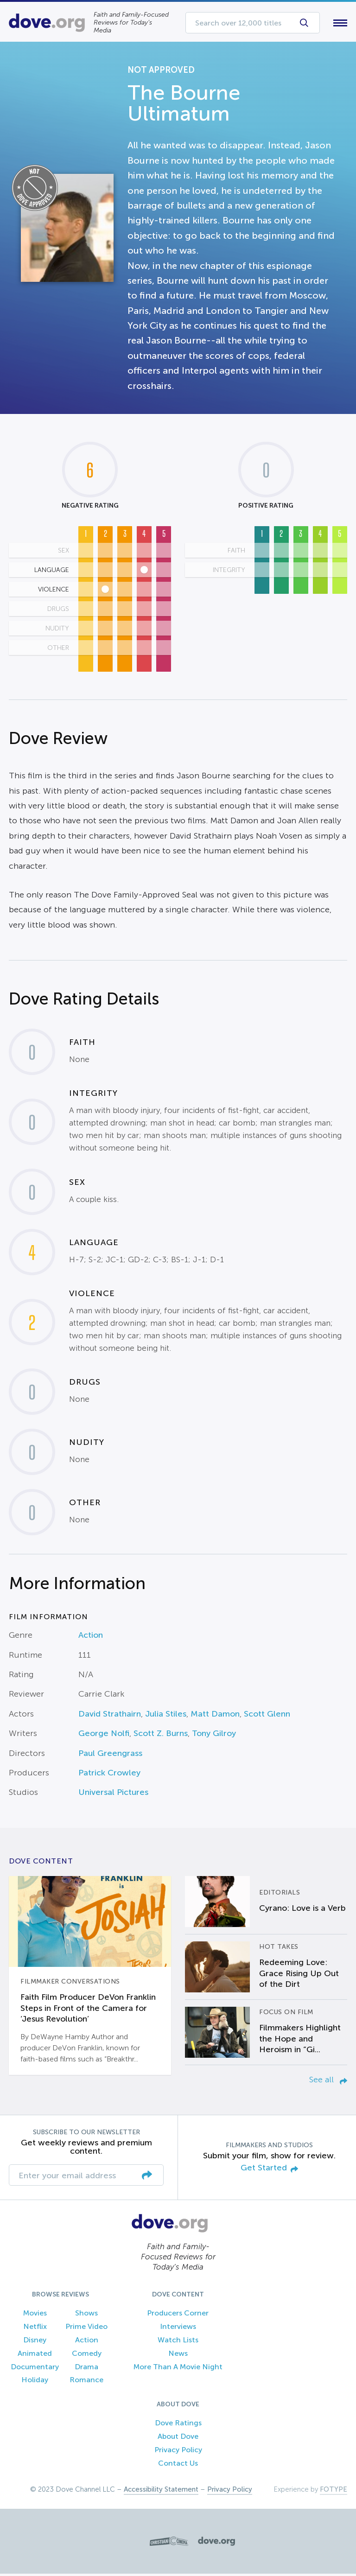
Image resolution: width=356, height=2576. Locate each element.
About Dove (178, 2438)
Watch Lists (178, 2342)
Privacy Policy (178, 2451)
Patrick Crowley (109, 1774)
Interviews (178, 2329)
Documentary (35, 2368)
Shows (86, 2315)
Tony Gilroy (214, 1735)
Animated (35, 2355)
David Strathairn (109, 1715)
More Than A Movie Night (178, 2368)
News (178, 2355)
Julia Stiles (165, 1715)
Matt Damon (215, 1715)
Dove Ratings (178, 2425)
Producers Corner (178, 2315)
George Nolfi (103, 1735)
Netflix (35, 2329)
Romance (86, 2382)
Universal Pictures (113, 1794)
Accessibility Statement (161, 2491)
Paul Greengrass (110, 1755)
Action (90, 1637)
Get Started (269, 2170)
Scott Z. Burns (161, 1735)
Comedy (87, 2355)
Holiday (34, 2382)
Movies (35, 2315)
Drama (86, 2368)
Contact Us (178, 2465)
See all (328, 2081)
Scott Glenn (267, 1715)
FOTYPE (333, 2491)
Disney (34, 2342)
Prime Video (86, 2329)
